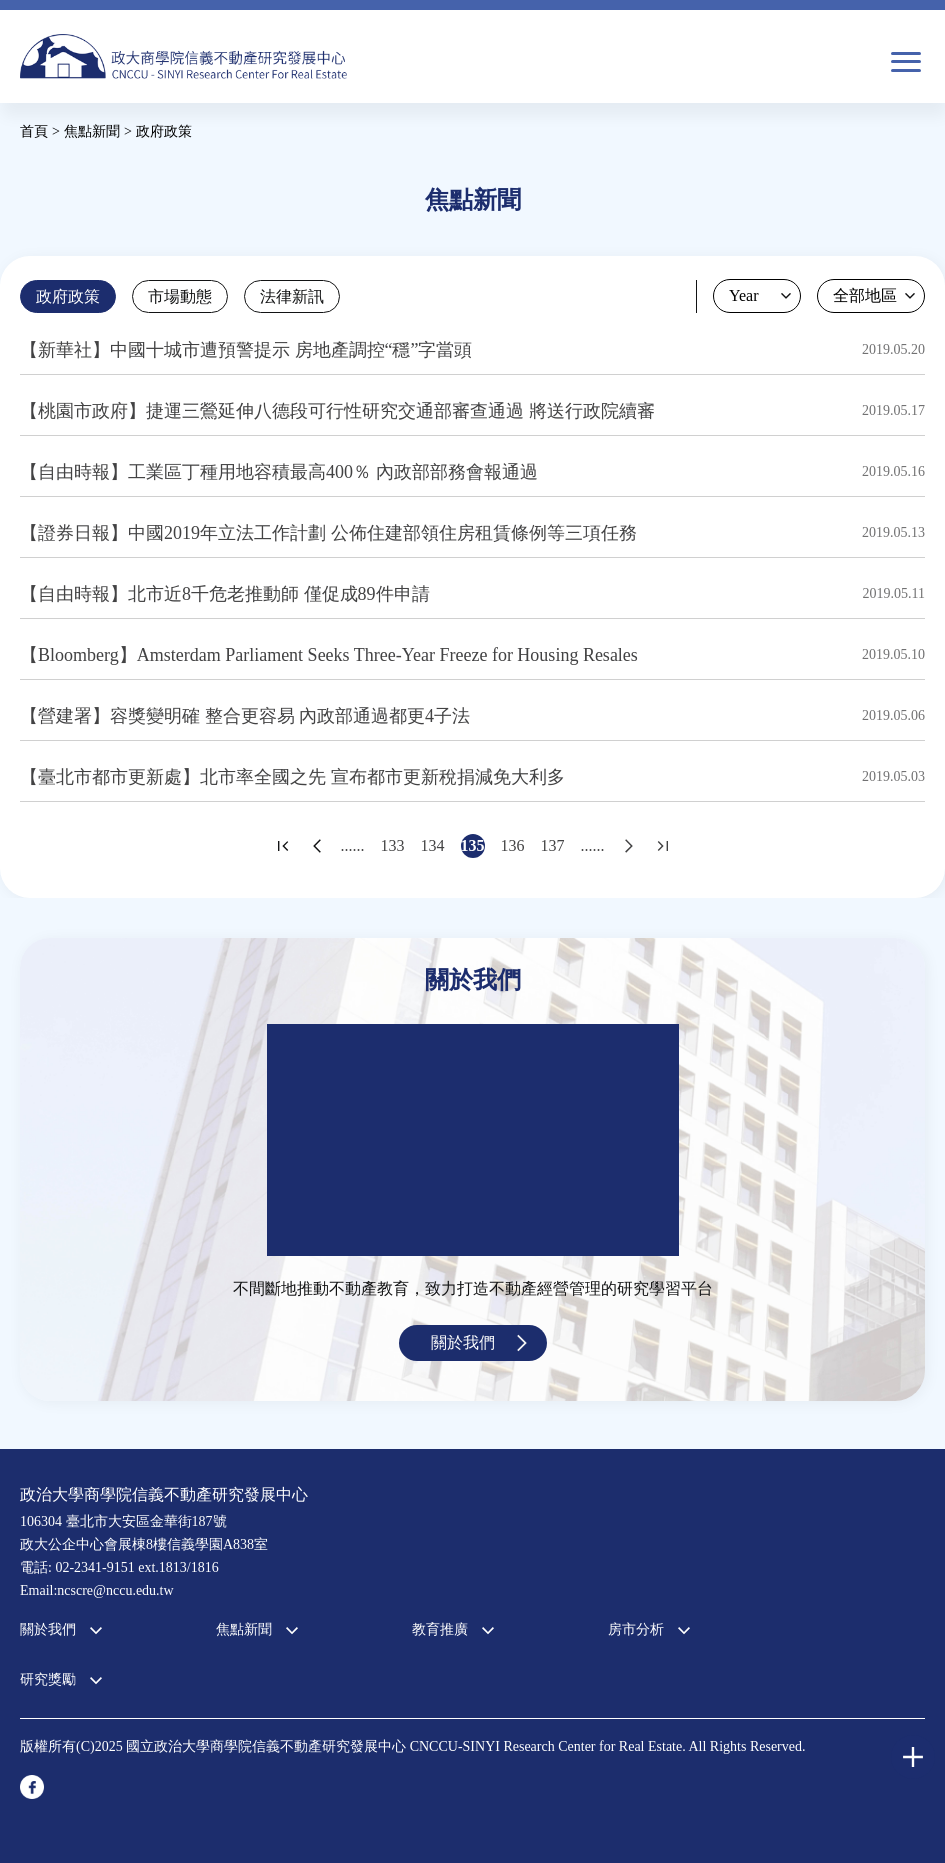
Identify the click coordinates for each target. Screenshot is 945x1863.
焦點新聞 (244, 1629)
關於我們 (463, 1342)
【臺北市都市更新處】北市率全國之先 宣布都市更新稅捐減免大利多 (292, 777)
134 (433, 845)
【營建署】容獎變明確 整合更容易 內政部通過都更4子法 (245, 716)
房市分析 (636, 1629)
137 (553, 845)
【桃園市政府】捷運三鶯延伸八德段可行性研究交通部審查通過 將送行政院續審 (337, 411)
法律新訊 (292, 296)
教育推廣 (440, 1629)
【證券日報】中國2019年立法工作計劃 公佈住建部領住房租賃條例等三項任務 (328, 533)
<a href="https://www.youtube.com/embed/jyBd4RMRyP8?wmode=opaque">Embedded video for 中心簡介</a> (473, 1140)
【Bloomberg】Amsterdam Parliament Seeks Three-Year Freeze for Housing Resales (329, 655)
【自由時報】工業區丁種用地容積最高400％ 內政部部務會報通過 (279, 472)
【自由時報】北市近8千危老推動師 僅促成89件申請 (225, 594)
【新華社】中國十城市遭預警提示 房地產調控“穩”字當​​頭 (246, 350)
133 (393, 845)
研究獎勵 (48, 1679)
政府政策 (68, 296)
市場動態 (180, 296)
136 (513, 845)
